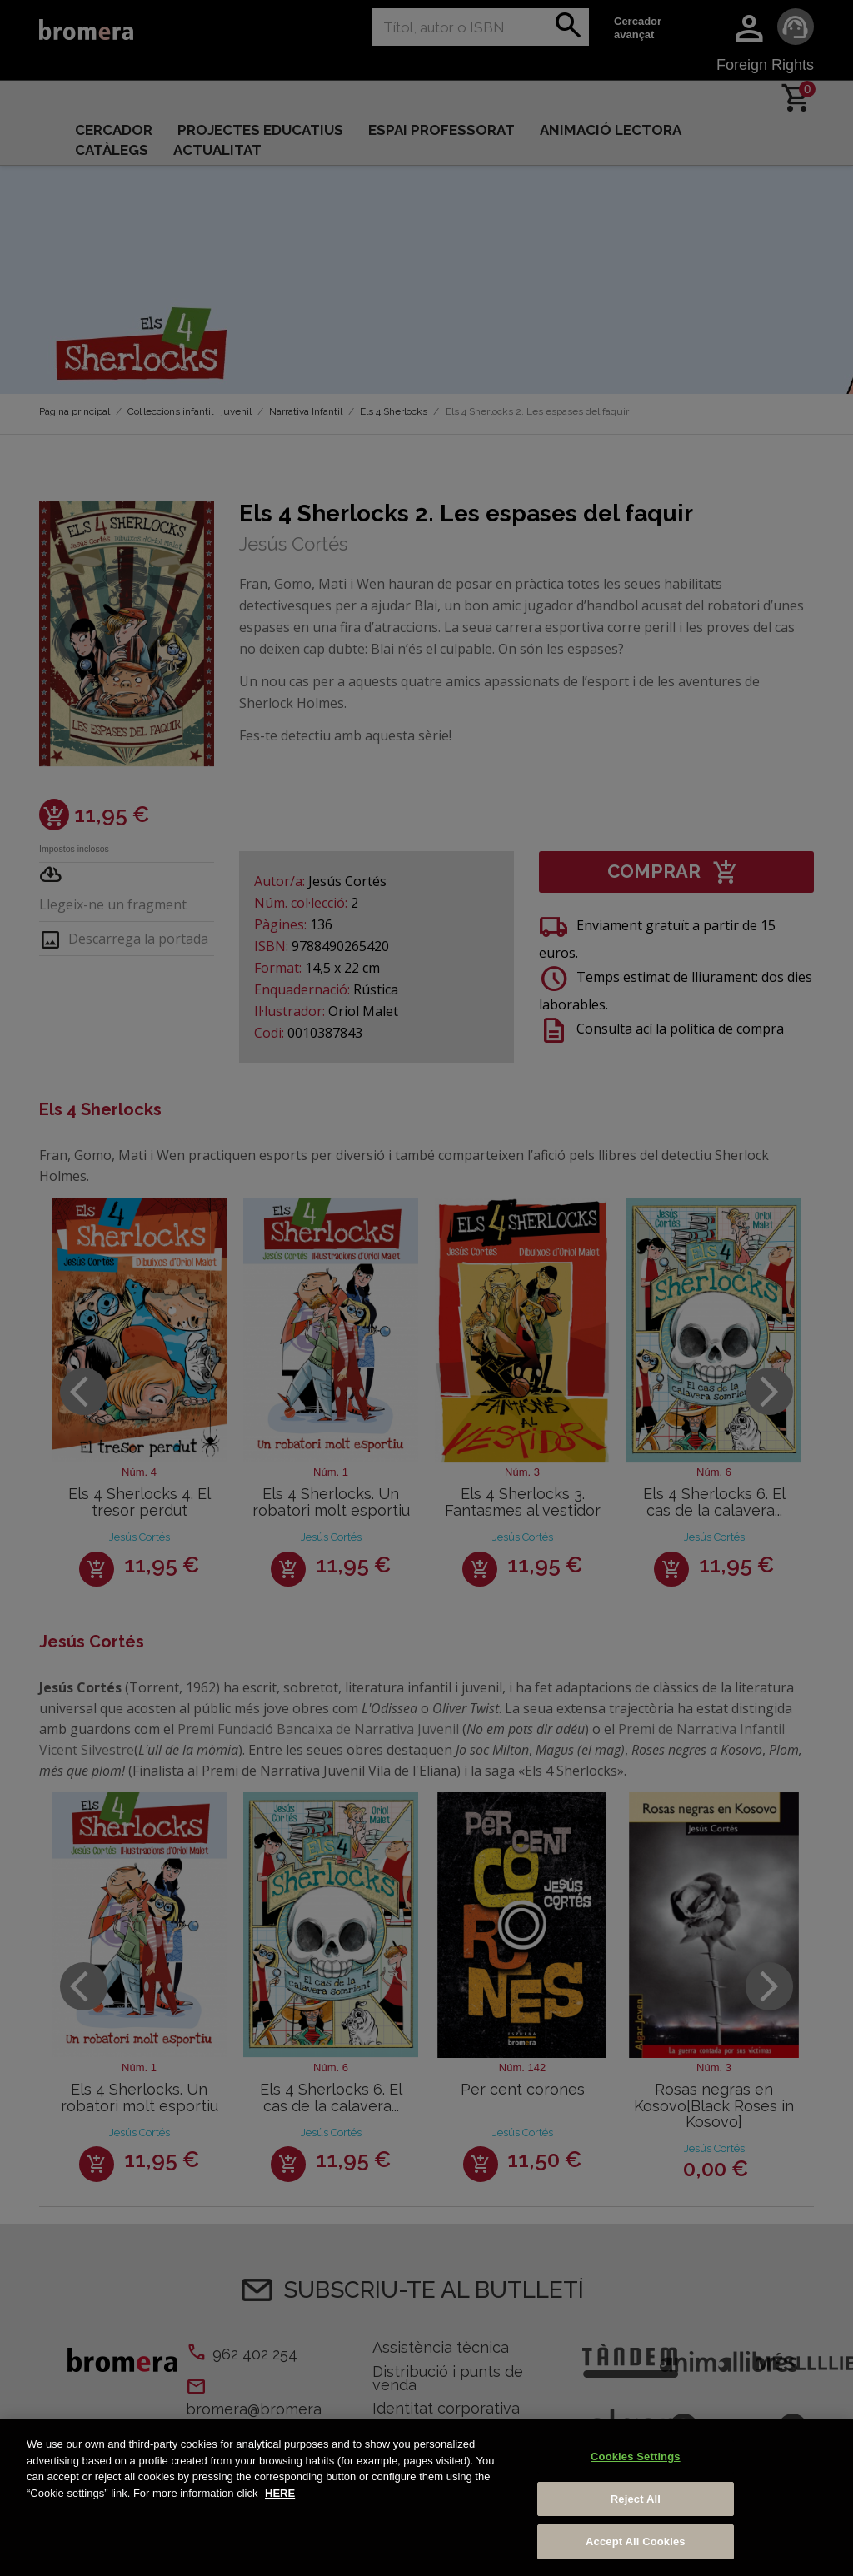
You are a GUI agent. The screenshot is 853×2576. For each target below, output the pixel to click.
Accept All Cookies (636, 2541)
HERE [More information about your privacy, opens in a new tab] (280, 2493)
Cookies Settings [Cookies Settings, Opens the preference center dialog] (636, 2456)
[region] (426, 2497)
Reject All (636, 2499)
